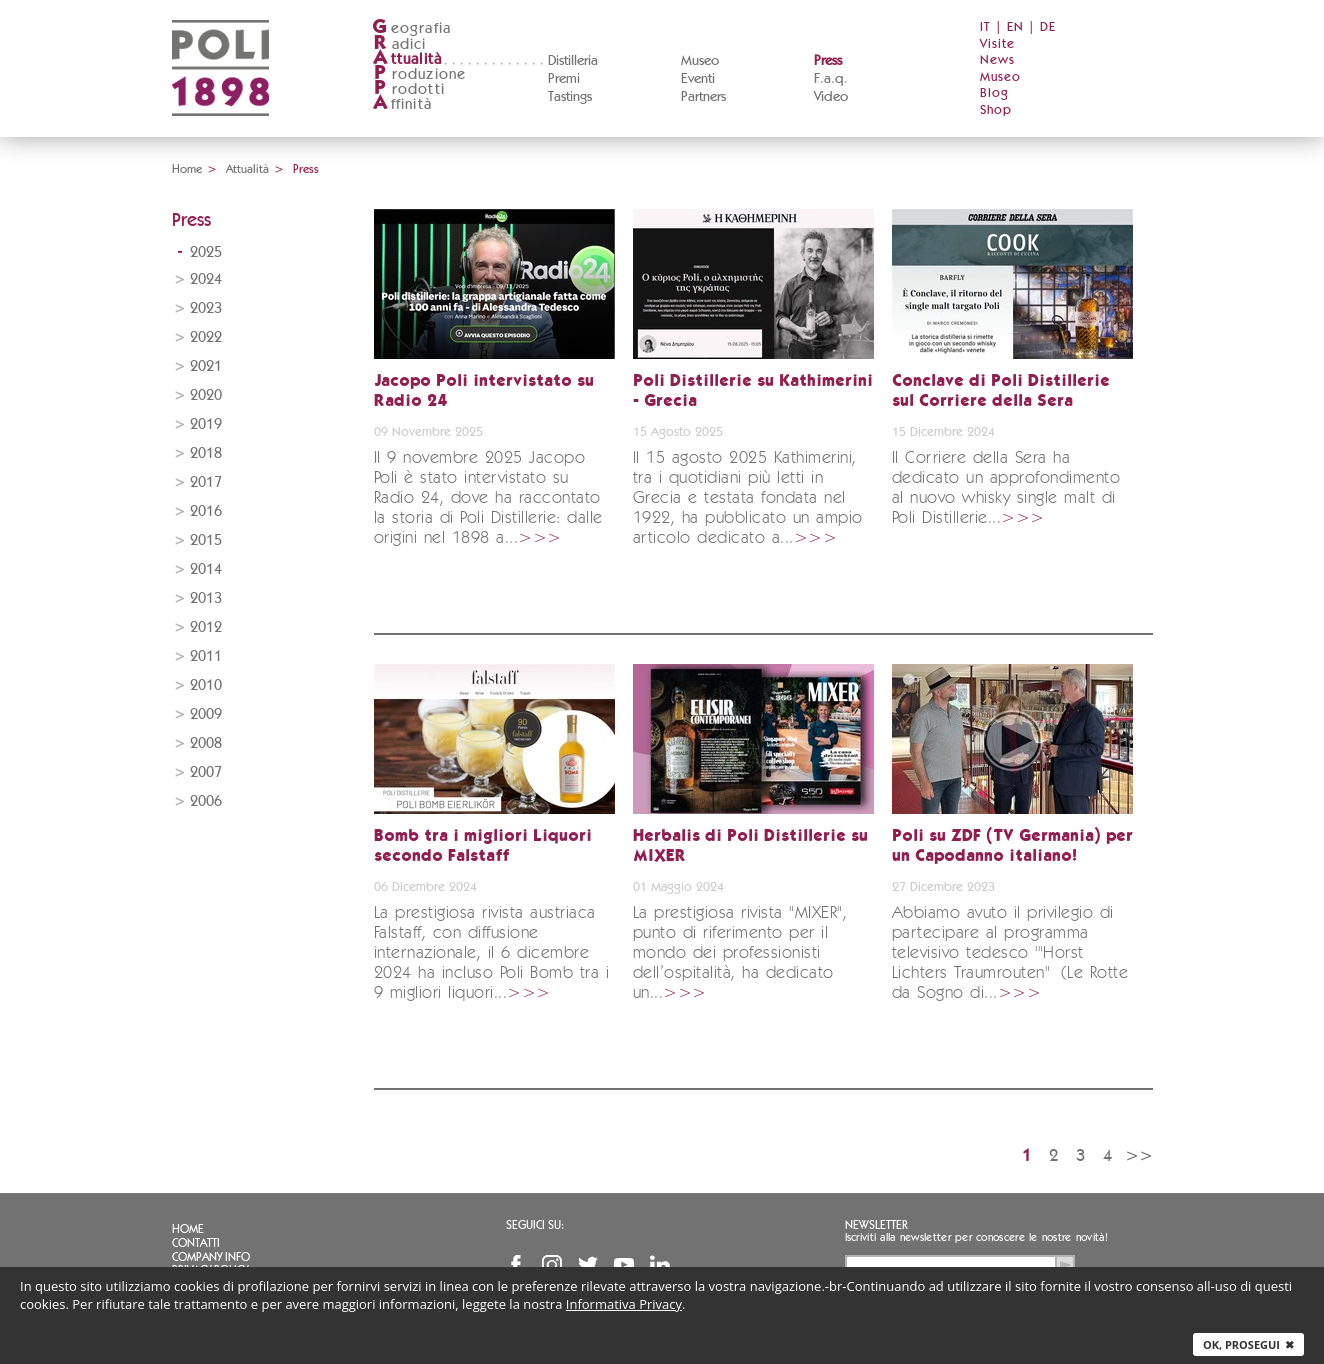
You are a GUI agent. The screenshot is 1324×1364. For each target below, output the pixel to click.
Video (831, 97)
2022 (206, 337)
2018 (206, 453)
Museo (700, 61)
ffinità (402, 104)
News (997, 60)
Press (828, 61)
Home (187, 169)
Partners (703, 97)
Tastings (570, 97)
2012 (206, 627)
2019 (206, 424)
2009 (206, 714)
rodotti (408, 89)
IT (985, 27)
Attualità (247, 169)
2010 (206, 685)
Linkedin (660, 1265)
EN (1015, 27)
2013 (206, 598)
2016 (206, 511)
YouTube (624, 1265)
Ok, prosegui (1248, 1344)
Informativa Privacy (624, 1304)
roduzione (419, 74)
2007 (206, 772)
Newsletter (876, 1225)
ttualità (407, 59)
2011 (206, 656)
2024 (206, 279)
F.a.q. (831, 79)
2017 (206, 482)
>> (1139, 1155)
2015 (206, 540)
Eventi (698, 79)
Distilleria (573, 61)
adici (399, 44)
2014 (206, 569)
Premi (564, 79)
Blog (994, 93)
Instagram (552, 1265)
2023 (206, 308)
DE (1048, 27)
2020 (206, 395)
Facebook (516, 1265)
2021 (206, 366)
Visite (997, 44)
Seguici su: (535, 1225)
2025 (206, 252)
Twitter (588, 1265)
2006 (206, 801)
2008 (206, 743)
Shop (996, 110)
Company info (211, 1257)
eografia (412, 28)
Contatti (196, 1243)
